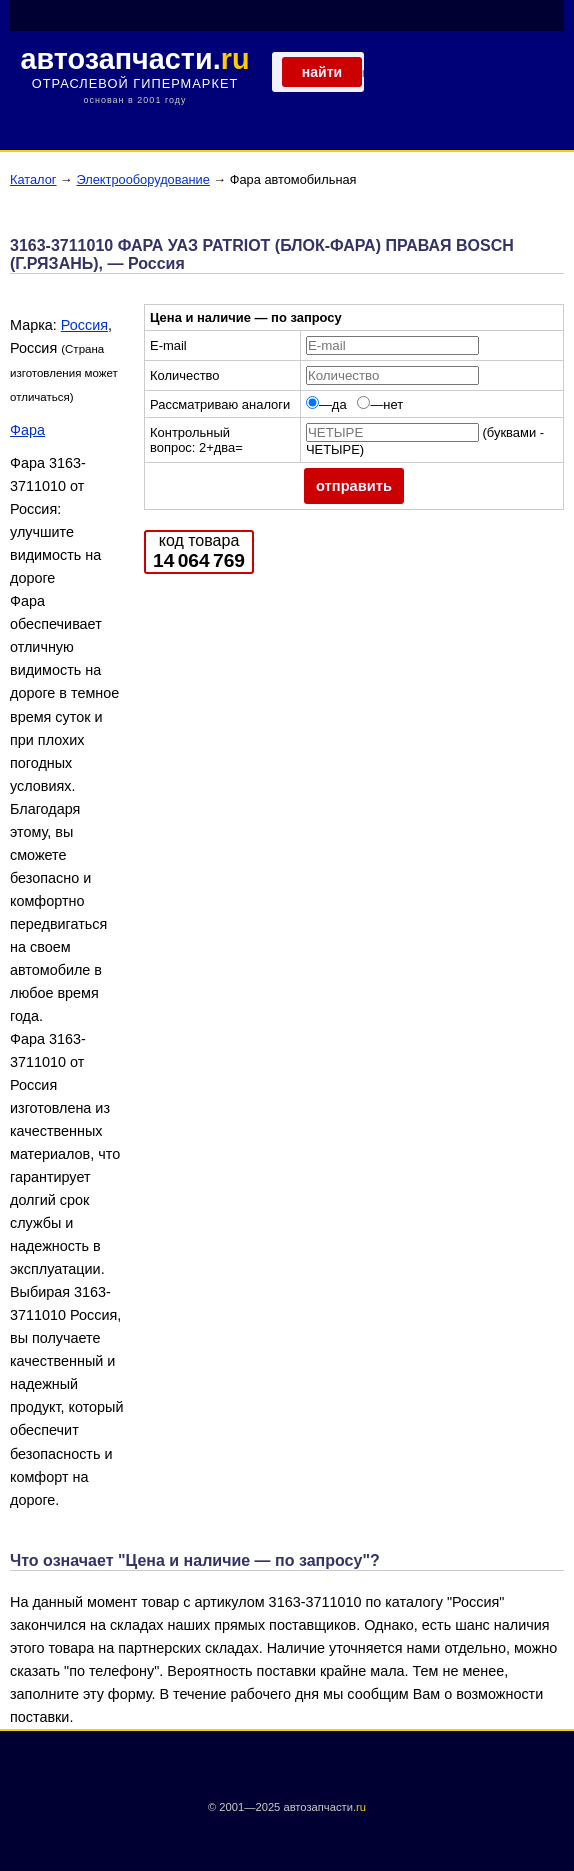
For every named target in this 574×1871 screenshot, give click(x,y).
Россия (84, 325)
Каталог (33, 179)
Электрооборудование (142, 179)
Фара (27, 430)
